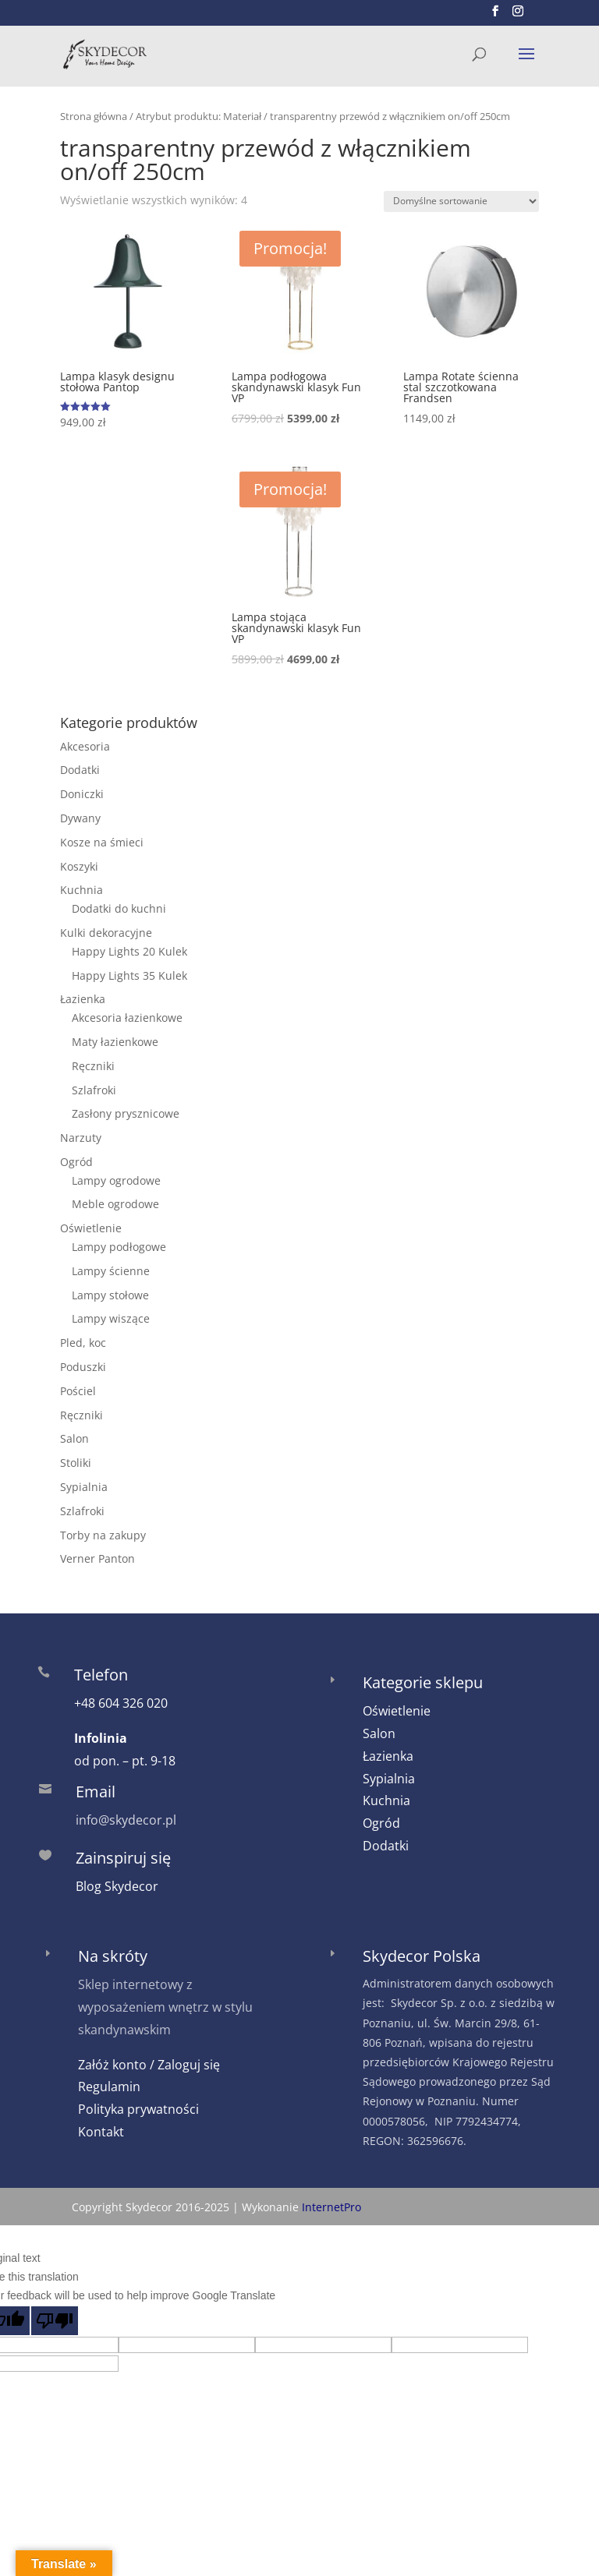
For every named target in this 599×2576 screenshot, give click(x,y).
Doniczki (82, 793)
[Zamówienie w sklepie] (461, 201)
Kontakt (101, 2131)
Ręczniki (93, 1065)
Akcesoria (85, 746)
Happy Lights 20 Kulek (129, 951)
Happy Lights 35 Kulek (129, 975)
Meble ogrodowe (115, 1203)
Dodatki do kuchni (119, 908)
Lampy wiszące (111, 1318)
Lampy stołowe (110, 1295)
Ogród (76, 1161)
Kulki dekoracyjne (106, 932)
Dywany (80, 818)
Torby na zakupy (103, 1535)
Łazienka (82, 998)
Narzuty (80, 1137)
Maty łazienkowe (115, 1041)
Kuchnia (81, 889)
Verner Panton (97, 1558)
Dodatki (80, 769)
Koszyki (79, 866)
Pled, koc (83, 1342)
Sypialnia (84, 1486)
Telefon (101, 1674)
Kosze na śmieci (102, 842)
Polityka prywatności (138, 2109)
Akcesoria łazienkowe (127, 1017)
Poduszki (83, 1366)
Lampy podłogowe (119, 1246)
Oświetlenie (91, 1228)
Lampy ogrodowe (116, 1180)
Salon (74, 1438)
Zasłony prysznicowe (125, 1113)
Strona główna (93, 116)
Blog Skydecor (117, 1886)
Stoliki (75, 1462)
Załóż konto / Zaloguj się (149, 2064)
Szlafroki (94, 1090)
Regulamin (109, 2086)
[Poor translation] (54, 2321)
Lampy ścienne (111, 1270)
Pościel (78, 1390)
